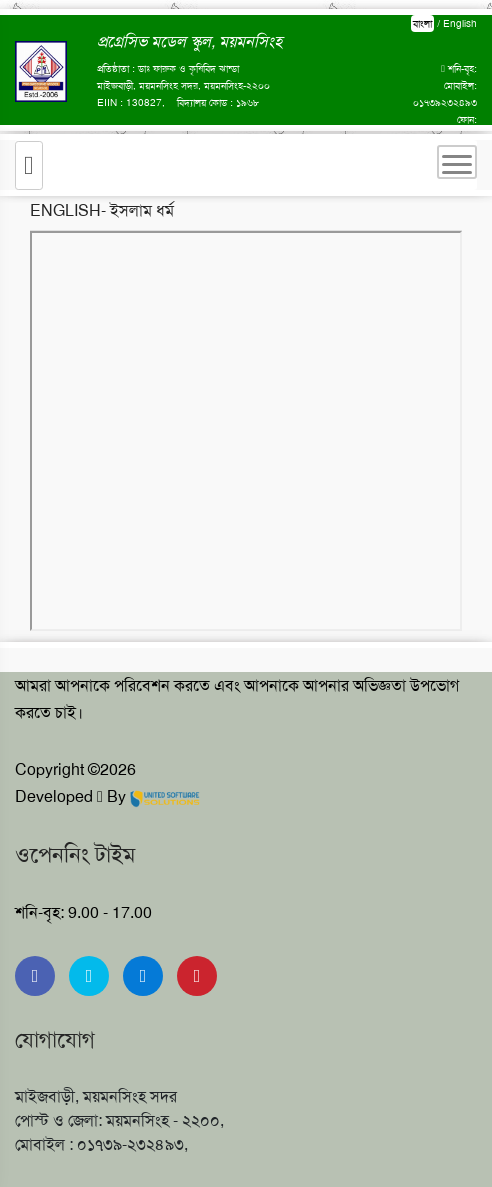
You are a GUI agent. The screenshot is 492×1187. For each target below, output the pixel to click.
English (460, 23)
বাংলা (422, 23)
